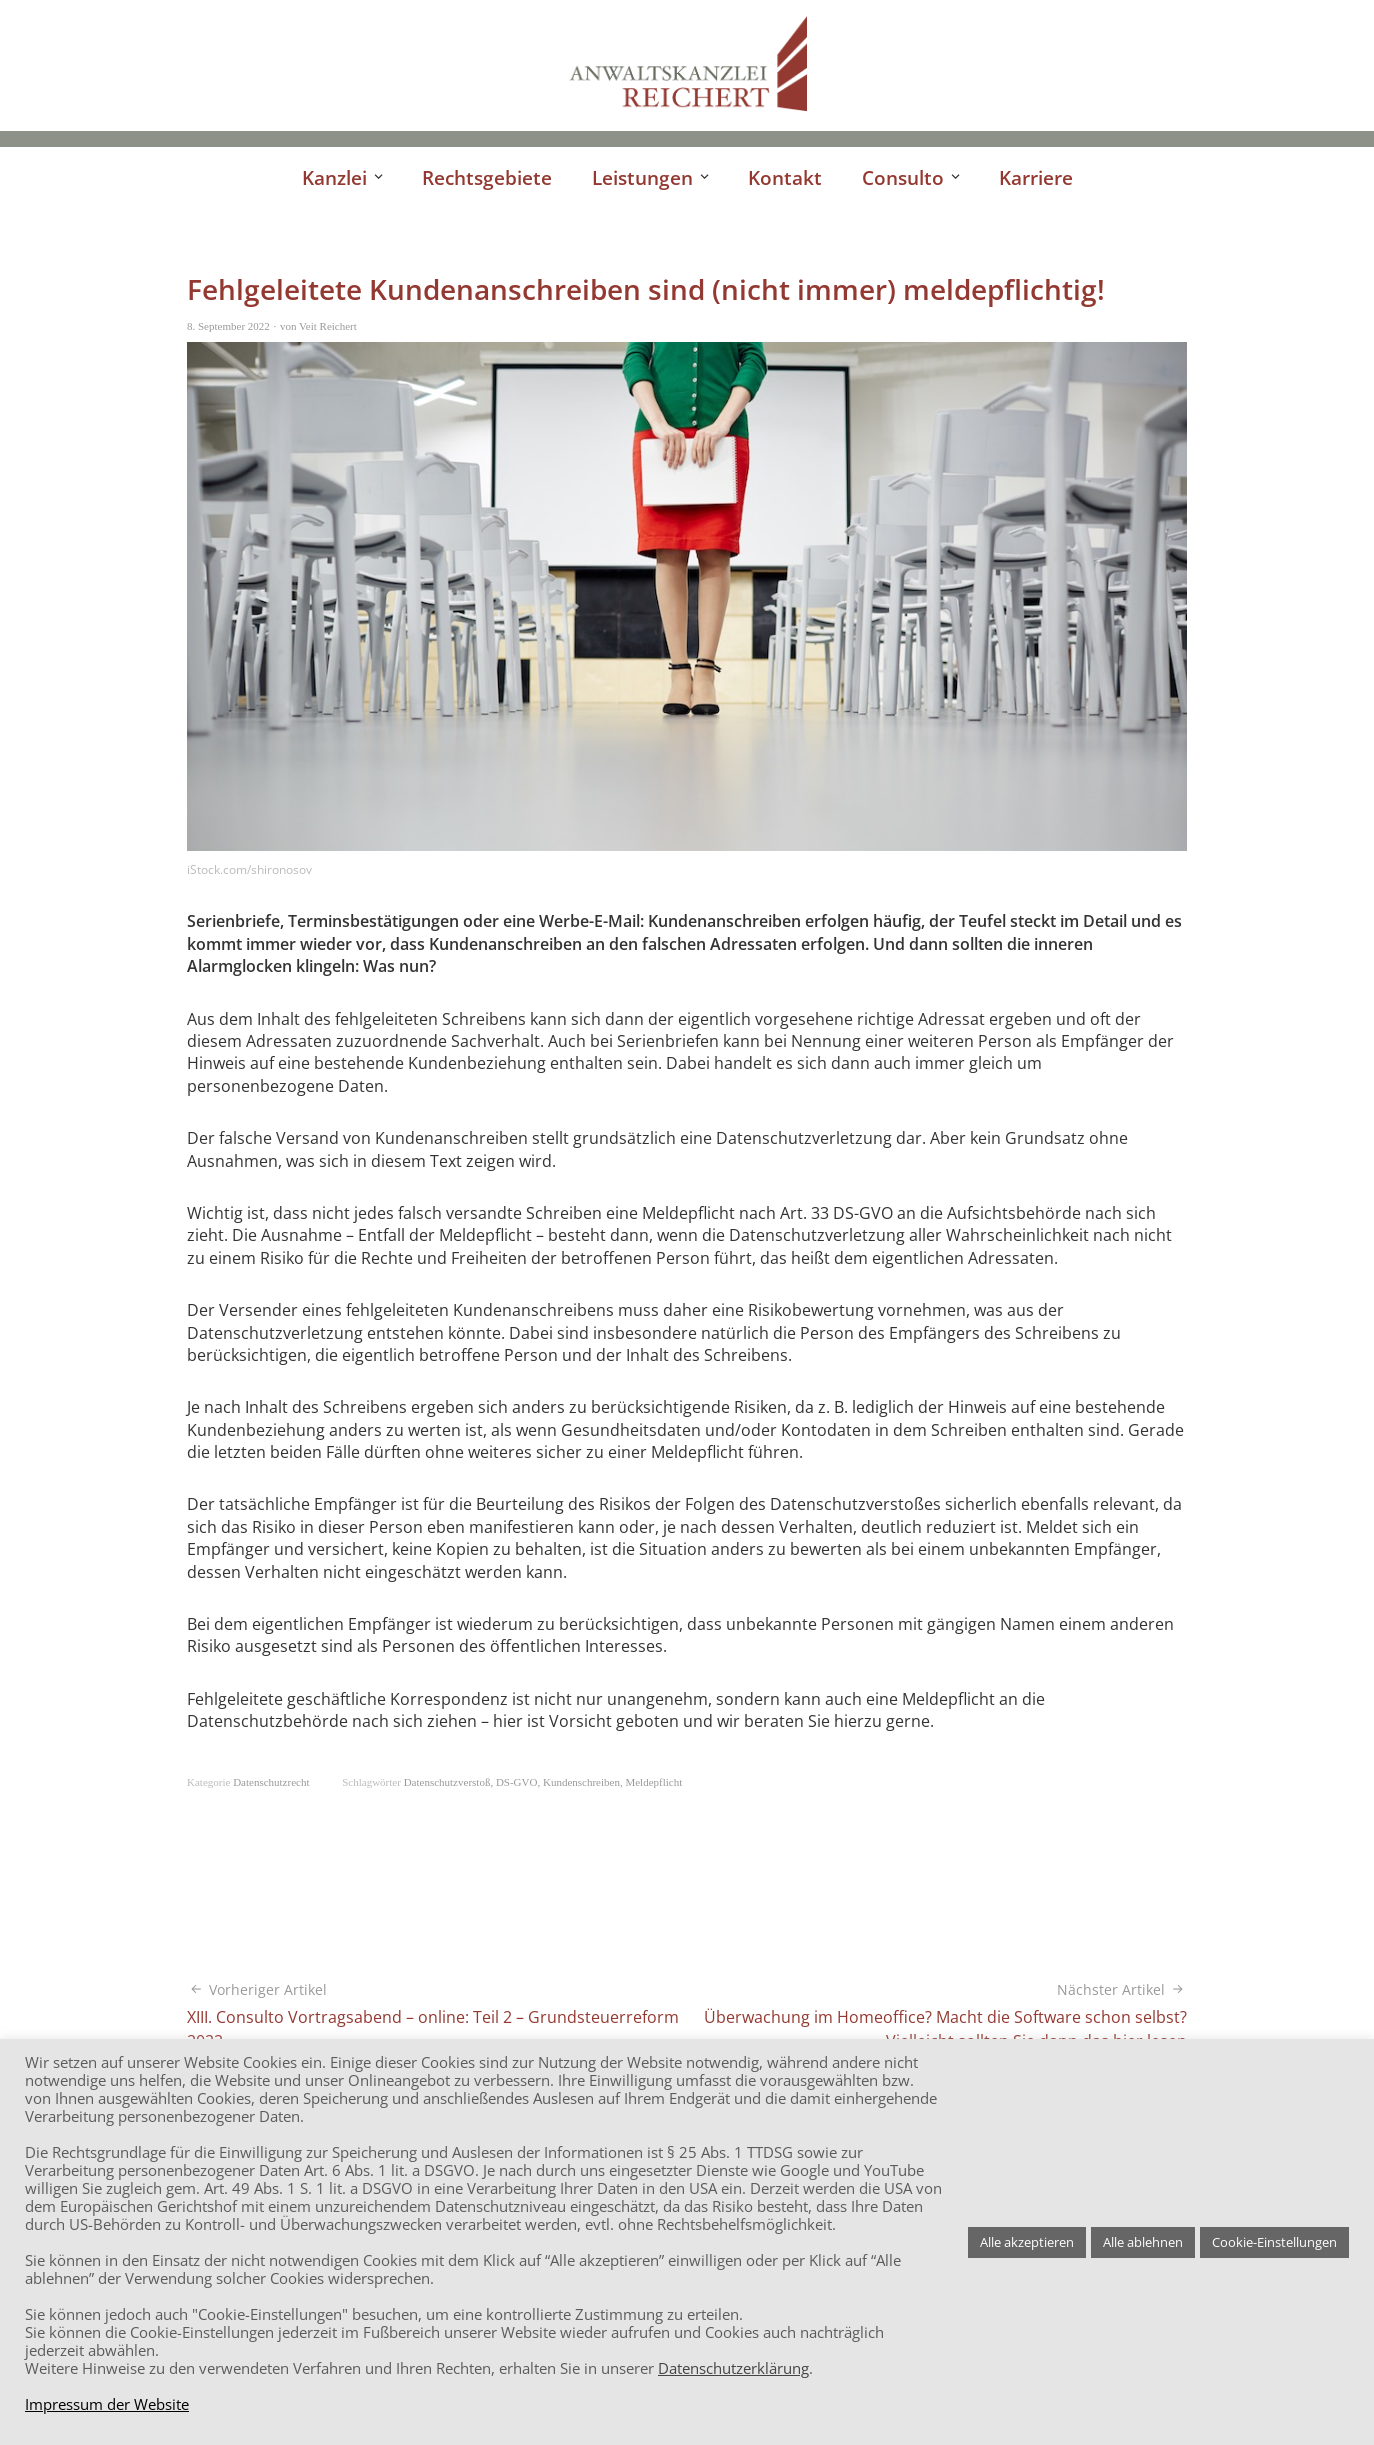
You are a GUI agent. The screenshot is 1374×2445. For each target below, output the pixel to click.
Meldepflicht (653, 1782)
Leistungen (642, 177)
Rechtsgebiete (487, 177)
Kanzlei (334, 177)
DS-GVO (517, 1782)
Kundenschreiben (581, 1782)
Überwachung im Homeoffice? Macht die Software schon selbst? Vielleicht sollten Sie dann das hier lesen (937, 2016)
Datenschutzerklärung (733, 2368)
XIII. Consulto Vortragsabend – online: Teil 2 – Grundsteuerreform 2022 (437, 2016)
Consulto (903, 177)
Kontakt (785, 177)
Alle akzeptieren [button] (1027, 2242)
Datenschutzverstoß (447, 1782)
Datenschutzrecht (271, 1782)
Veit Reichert (328, 326)
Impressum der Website (107, 2404)
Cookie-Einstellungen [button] (1274, 2242)
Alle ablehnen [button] (1143, 2242)
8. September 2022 (228, 326)
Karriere (1036, 177)
